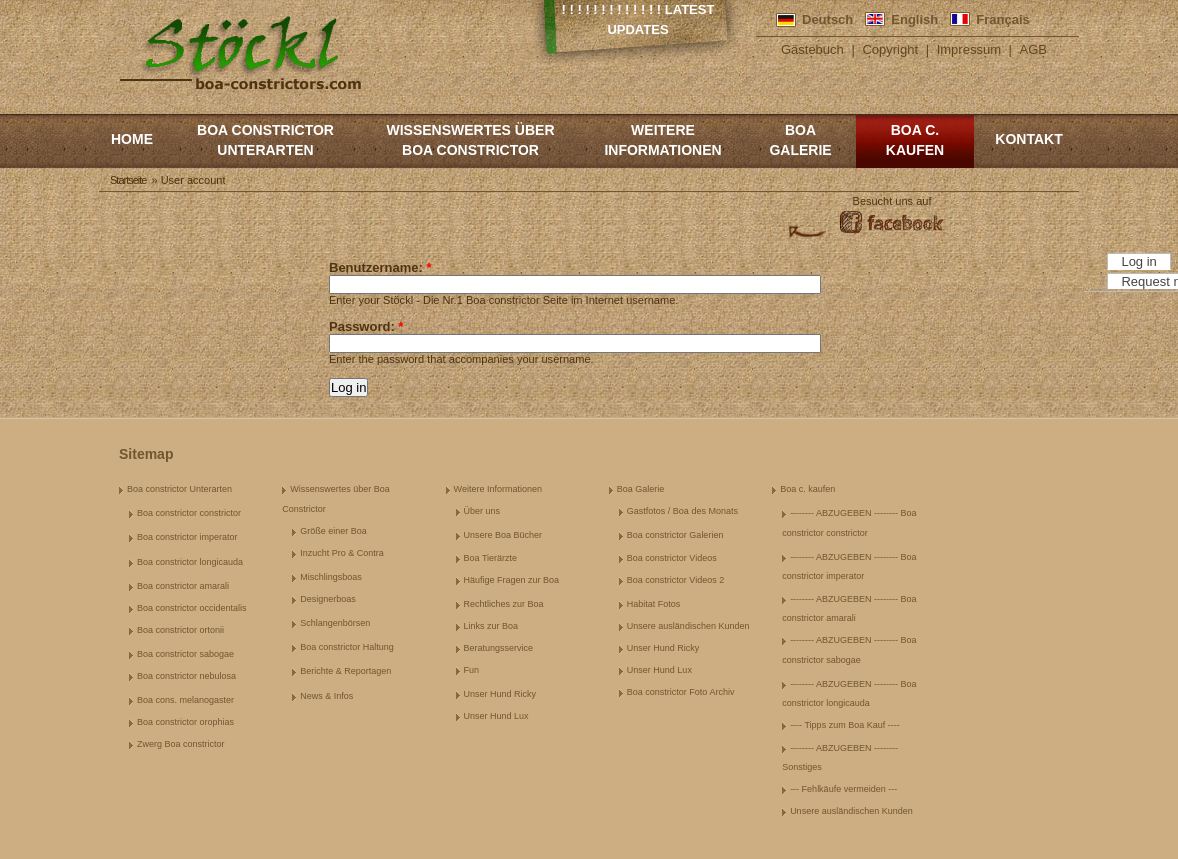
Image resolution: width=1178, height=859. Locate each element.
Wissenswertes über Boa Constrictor (470, 140)
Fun (472, 670)
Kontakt (1028, 139)
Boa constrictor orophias (185, 722)
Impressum (969, 49)
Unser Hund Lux (496, 716)
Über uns (482, 511)
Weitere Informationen (662, 140)
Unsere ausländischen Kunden (688, 626)
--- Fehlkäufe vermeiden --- (843, 789)
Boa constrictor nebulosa (186, 676)
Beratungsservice (499, 648)
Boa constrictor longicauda (190, 562)
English (914, 19)
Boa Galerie (800, 140)
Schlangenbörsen (335, 623)
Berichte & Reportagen (345, 671)
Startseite (128, 180)
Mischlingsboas (331, 577)
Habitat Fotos (654, 604)
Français (1002, 19)
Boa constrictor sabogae (185, 654)
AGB (1033, 49)
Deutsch (827, 19)
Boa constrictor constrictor (189, 513)
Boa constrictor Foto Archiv (681, 692)
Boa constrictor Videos (672, 558)
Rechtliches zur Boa (504, 604)
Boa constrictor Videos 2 (675, 580)
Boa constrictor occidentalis (192, 608)
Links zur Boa (491, 626)
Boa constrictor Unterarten (265, 140)
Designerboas (328, 599)
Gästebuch (812, 49)
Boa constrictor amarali (183, 586)
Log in (1138, 261)
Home (132, 139)
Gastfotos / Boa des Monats (682, 511)
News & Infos (326, 696)
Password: (366, 326)
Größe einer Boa (333, 531)
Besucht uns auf (892, 201)
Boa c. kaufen (915, 140)
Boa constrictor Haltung (347, 647)
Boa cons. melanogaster (185, 700)
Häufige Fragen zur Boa (512, 580)
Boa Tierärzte (491, 558)
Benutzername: (380, 267)
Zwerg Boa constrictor (181, 744)
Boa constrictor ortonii (180, 630)
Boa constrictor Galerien (675, 535)
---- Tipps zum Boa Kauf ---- (845, 725)
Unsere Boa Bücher (503, 535)
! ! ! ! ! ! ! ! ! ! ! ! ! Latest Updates (638, 19)
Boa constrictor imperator (187, 537)
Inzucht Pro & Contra (342, 553)
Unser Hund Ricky (500, 694)
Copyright (890, 49)
